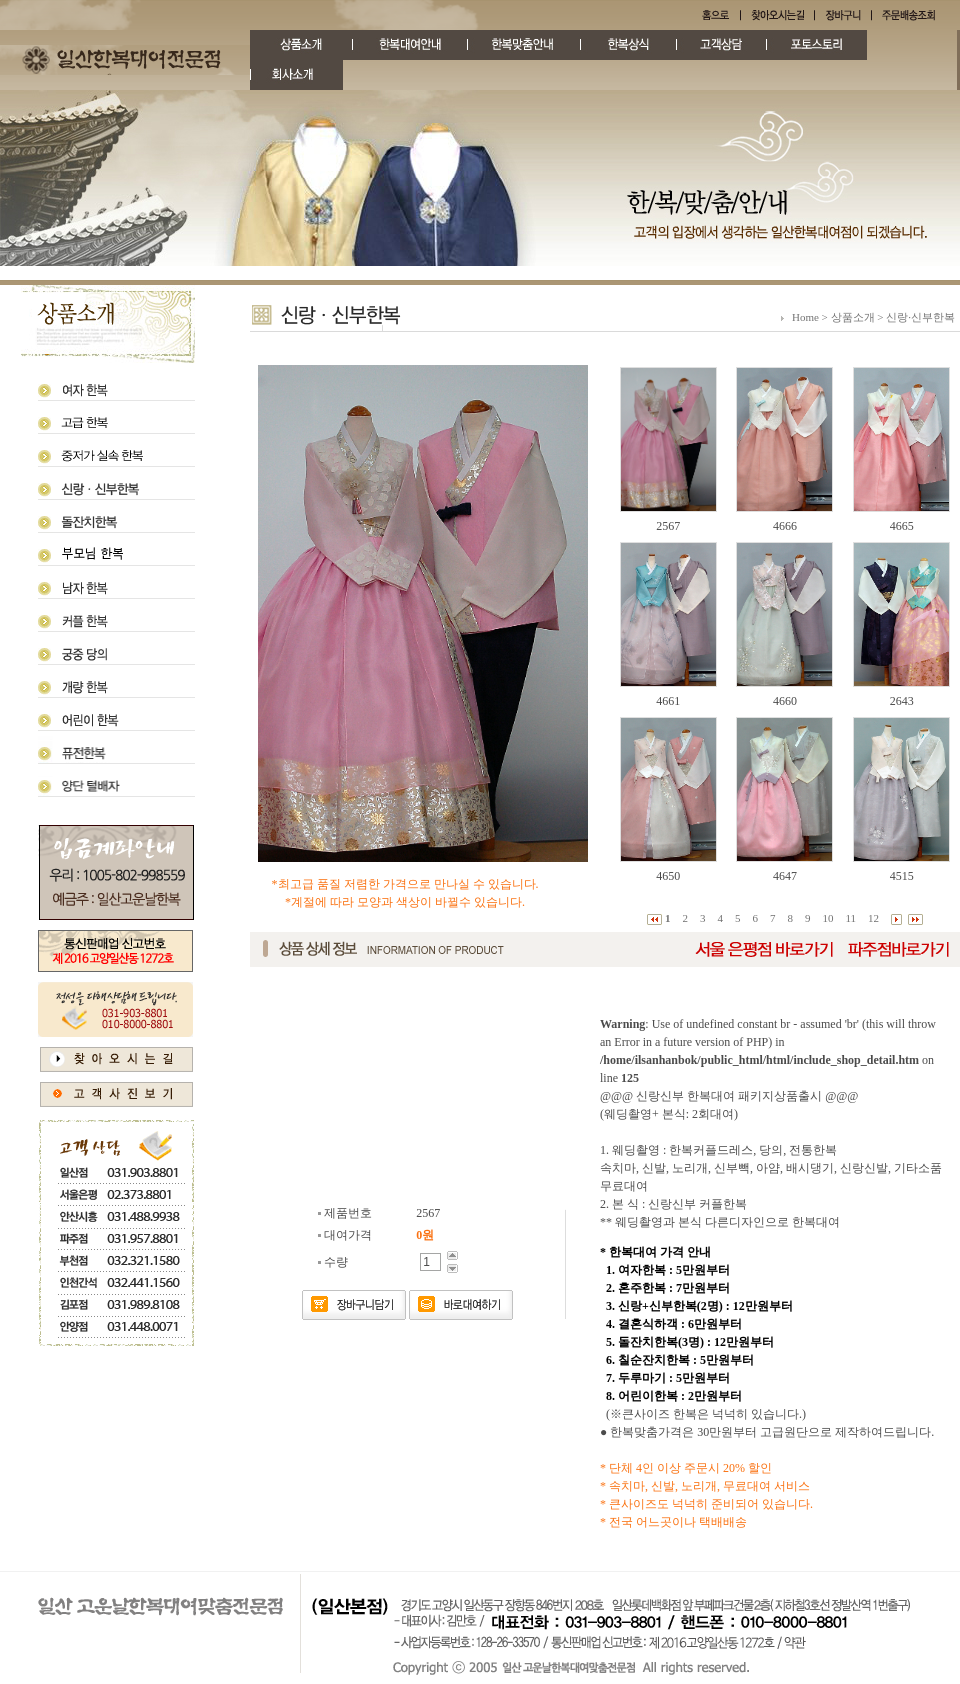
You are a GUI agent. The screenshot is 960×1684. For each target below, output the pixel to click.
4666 (785, 526)
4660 (785, 701)
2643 (902, 701)
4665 (902, 526)
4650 (668, 876)
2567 (668, 526)
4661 (668, 701)
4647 (785, 876)
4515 (902, 876)
